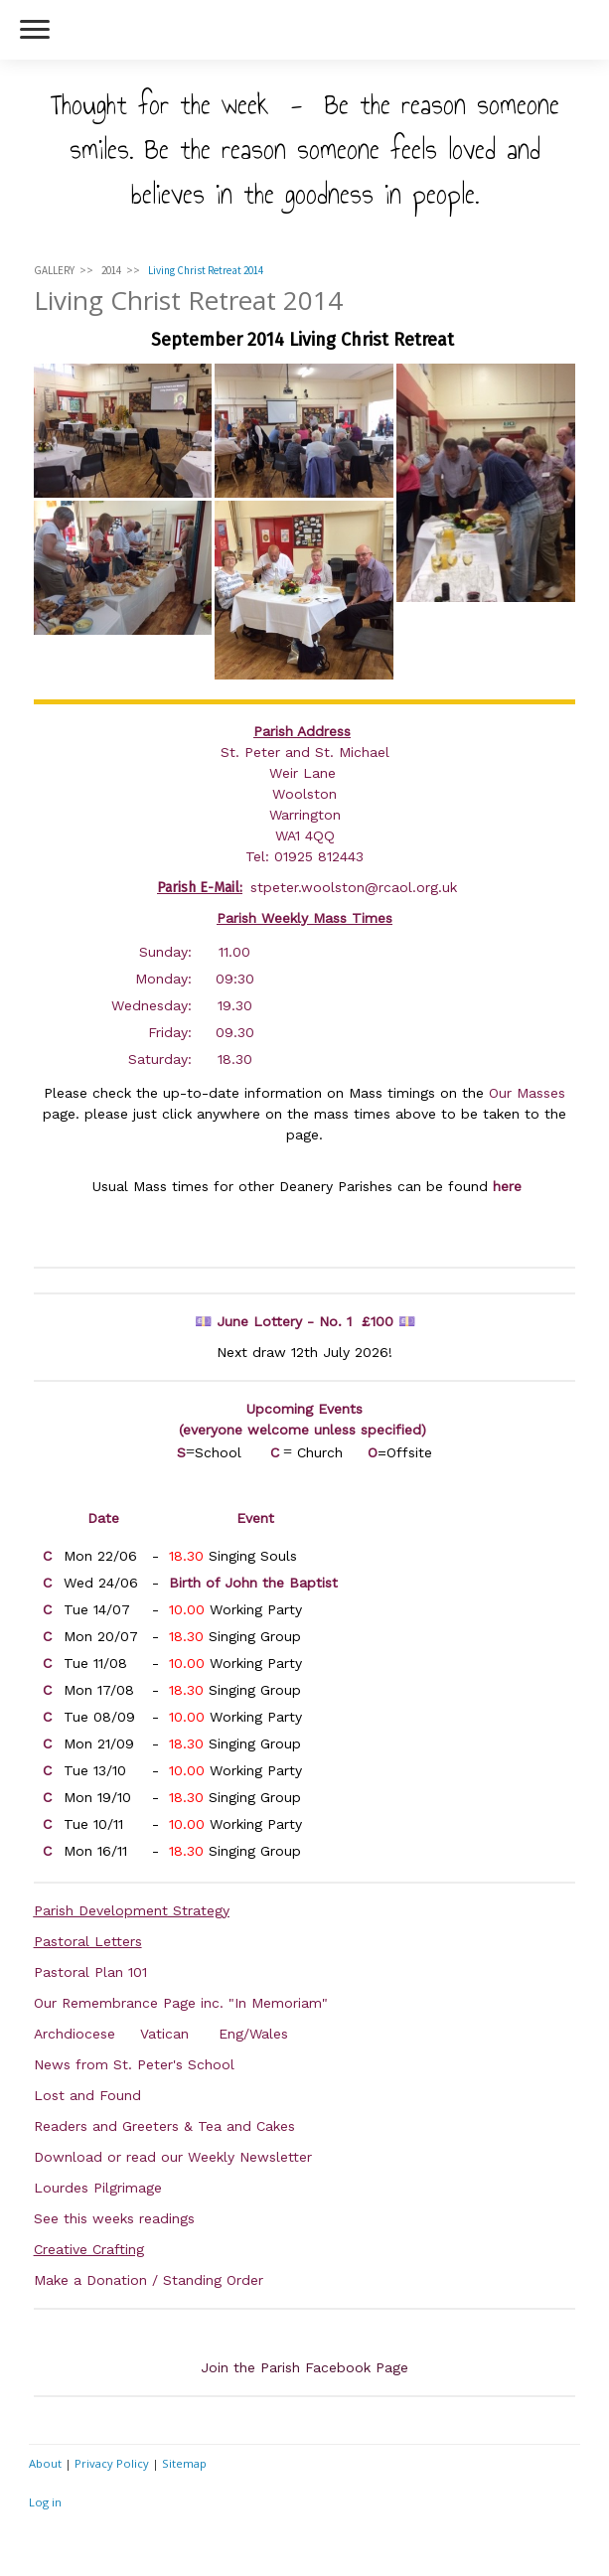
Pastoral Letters (88, 1941)
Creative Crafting (89, 2249)
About (45, 2463)
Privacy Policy (112, 2463)
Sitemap (184, 2463)
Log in (45, 2502)
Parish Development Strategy (131, 1910)
